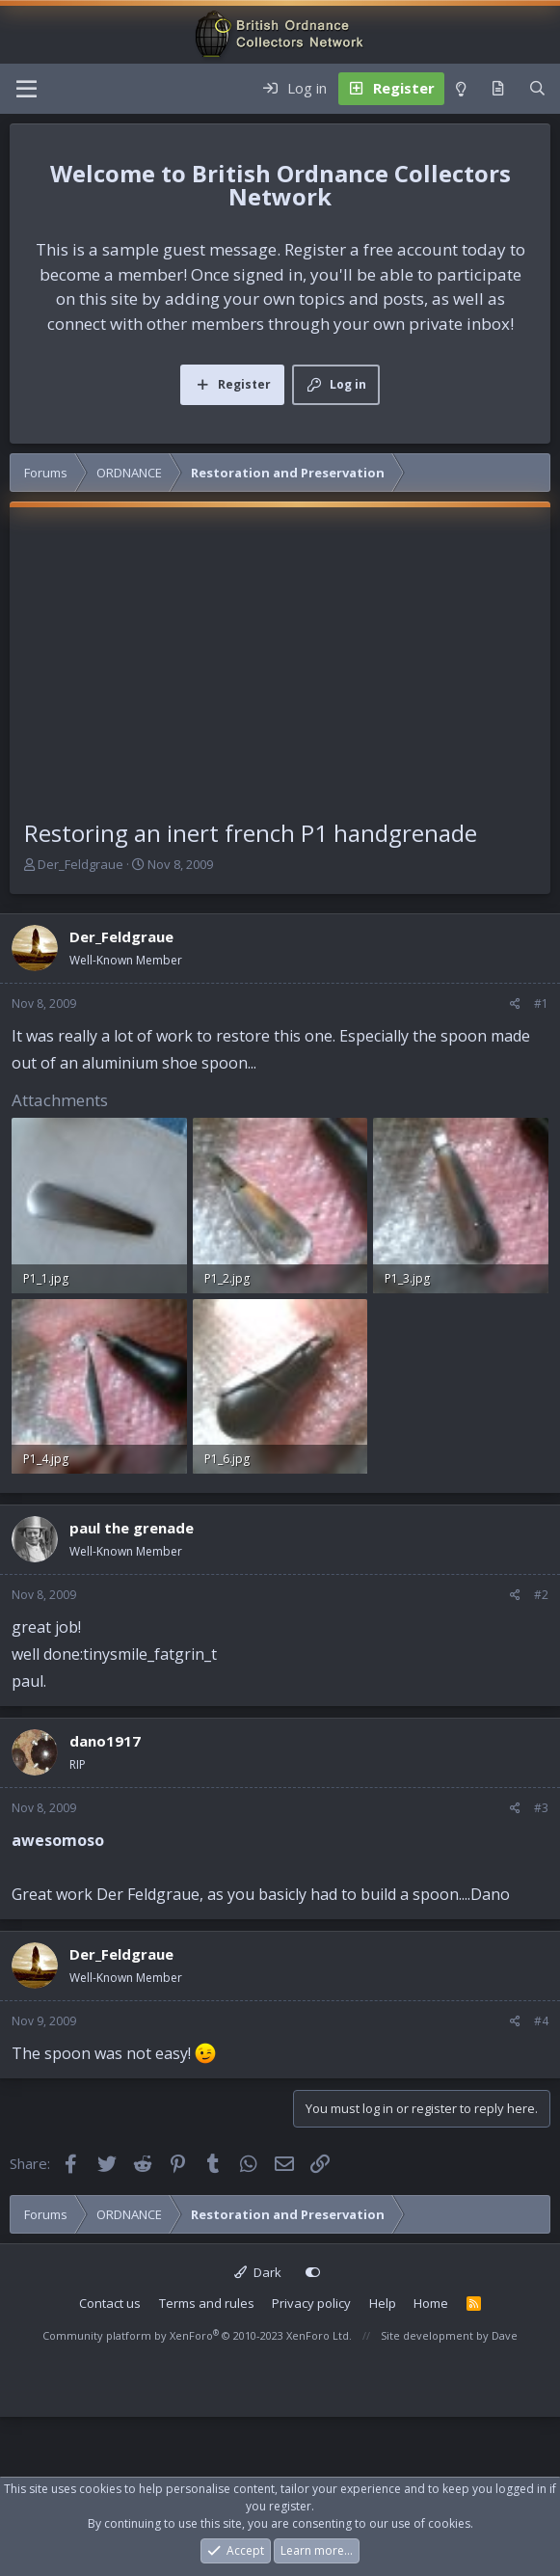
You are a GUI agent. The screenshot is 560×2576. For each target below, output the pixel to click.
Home (430, 2303)
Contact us (110, 2303)
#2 (541, 1594)
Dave (505, 2335)
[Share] (515, 1004)
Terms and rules (206, 2303)
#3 (541, 1808)
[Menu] (26, 89)
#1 (541, 1003)
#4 (541, 2021)
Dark (257, 2272)
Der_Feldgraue (80, 864)
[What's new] (498, 88)
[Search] (537, 88)
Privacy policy (311, 2303)
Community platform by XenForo (197, 2335)
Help (382, 2303)
